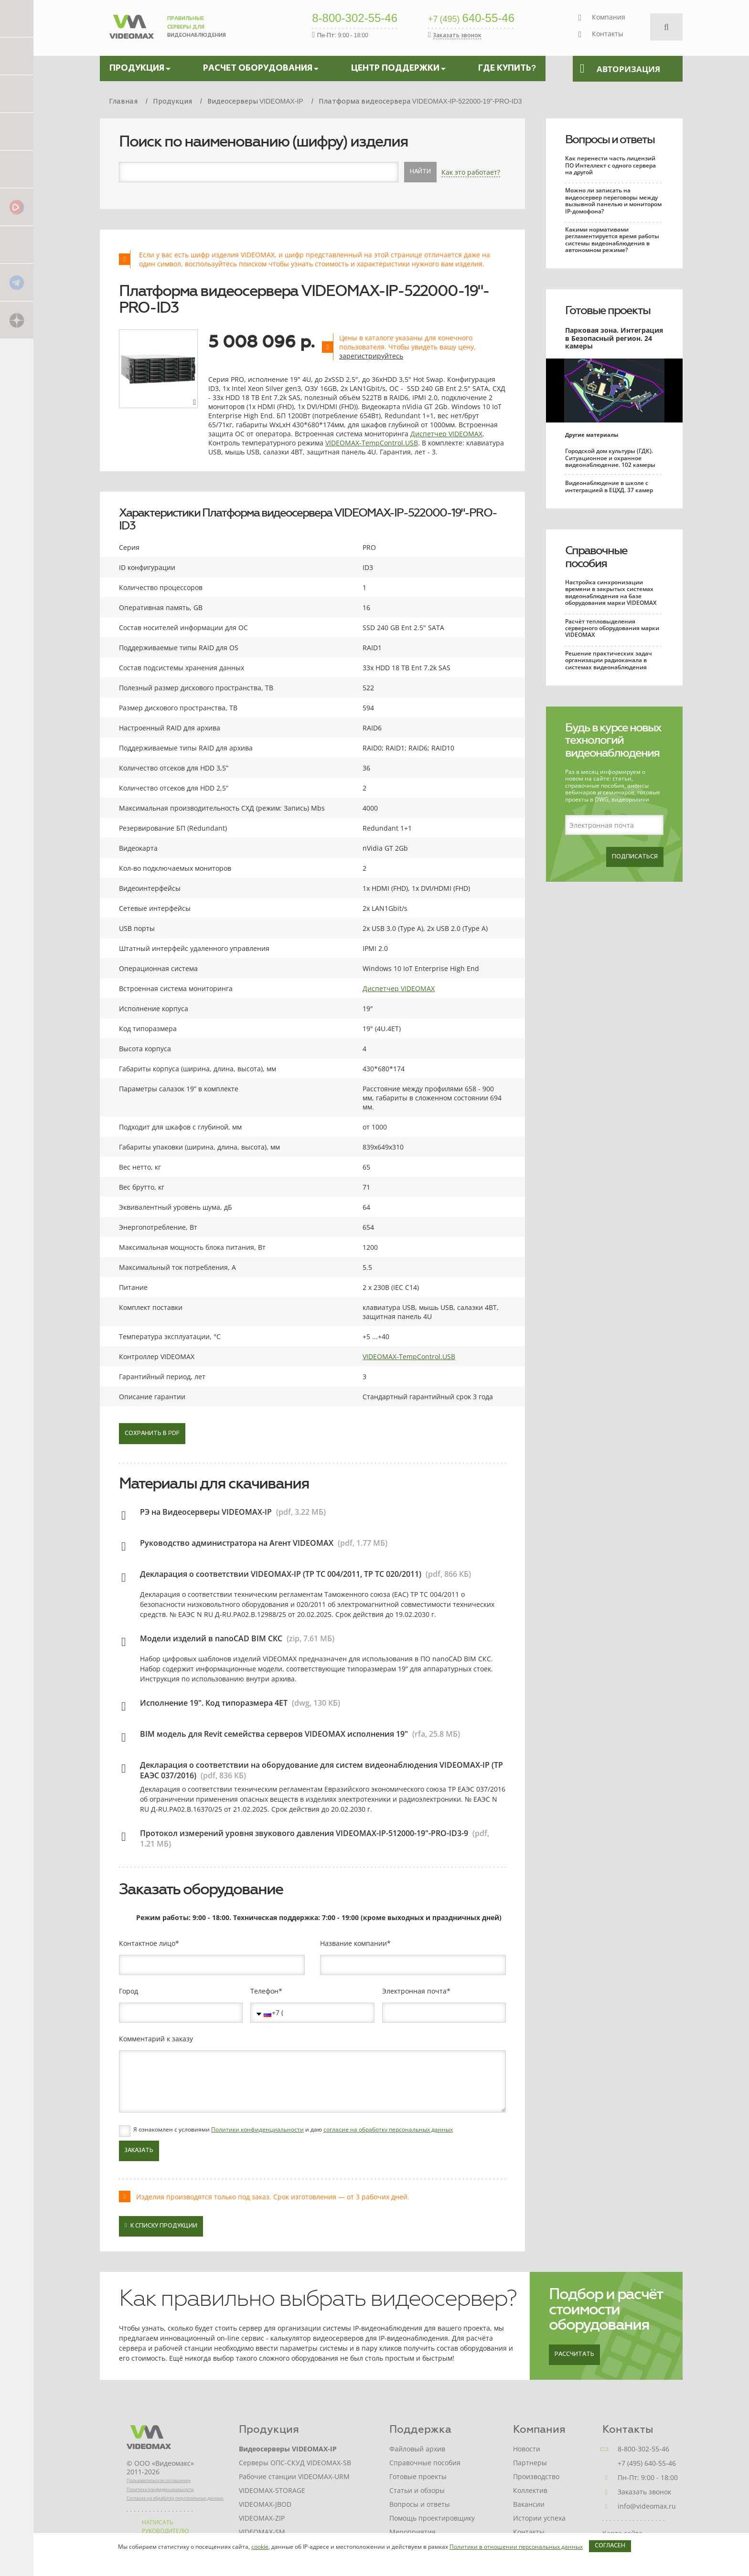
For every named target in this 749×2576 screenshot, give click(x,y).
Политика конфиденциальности (160, 2489)
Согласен (610, 2546)
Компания (608, 16)
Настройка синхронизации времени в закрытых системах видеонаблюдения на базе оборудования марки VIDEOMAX (610, 592)
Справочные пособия (596, 557)
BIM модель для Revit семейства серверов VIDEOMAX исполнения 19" (274, 1734)
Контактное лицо (147, 1943)
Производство (536, 2476)
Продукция (269, 2429)
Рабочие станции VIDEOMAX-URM (294, 2476)
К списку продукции (161, 2225)
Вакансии (529, 2504)
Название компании (353, 1943)
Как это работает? (470, 172)
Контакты (607, 33)
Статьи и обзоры (417, 2490)
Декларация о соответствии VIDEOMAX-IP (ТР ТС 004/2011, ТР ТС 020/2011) (280, 1574)
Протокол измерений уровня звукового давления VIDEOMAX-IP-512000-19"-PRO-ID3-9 (304, 1833)
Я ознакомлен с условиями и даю (293, 2130)
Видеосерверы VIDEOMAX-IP (288, 2448)
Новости (526, 2448)
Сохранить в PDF (152, 1433)
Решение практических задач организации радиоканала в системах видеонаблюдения (608, 660)
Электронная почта (414, 1991)
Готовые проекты (607, 310)
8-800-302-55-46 (354, 18)
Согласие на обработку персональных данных (175, 2498)
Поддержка (420, 2429)
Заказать (139, 2151)
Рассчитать (574, 2354)
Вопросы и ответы (609, 139)
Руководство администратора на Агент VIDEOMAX (236, 1543)
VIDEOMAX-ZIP (262, 2518)
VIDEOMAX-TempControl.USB (371, 442)
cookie (259, 2547)
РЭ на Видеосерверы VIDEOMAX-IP (206, 1512)
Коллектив (530, 2490)
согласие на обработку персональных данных (388, 2129)
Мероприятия (412, 2531)
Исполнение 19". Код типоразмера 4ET (214, 1703)
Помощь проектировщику (432, 2518)
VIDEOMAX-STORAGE (272, 2490)
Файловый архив (417, 2448)
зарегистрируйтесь (371, 355)
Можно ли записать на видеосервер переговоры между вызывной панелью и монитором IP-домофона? (613, 200)
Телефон (264, 1991)
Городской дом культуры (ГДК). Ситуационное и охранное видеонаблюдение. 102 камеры (610, 458)
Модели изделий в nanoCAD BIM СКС (211, 1638)
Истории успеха (539, 2518)
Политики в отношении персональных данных (516, 2547)
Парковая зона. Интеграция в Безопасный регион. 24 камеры (614, 338)
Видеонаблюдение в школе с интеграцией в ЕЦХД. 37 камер (609, 486)
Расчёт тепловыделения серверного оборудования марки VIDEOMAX (612, 628)
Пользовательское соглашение (159, 2480)
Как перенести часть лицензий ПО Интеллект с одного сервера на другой (610, 165)
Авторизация (620, 69)
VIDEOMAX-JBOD (265, 2504)
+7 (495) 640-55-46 (647, 2463)
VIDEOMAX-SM (262, 2531)
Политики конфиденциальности (257, 2129)
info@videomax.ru (647, 2506)
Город (128, 1991)
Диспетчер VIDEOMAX (446, 433)
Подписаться (635, 857)
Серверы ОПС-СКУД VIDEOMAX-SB (295, 2462)
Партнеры (530, 2462)
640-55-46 (471, 18)
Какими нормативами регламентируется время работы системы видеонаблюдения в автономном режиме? (612, 239)
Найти (420, 172)
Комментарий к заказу (156, 2039)
